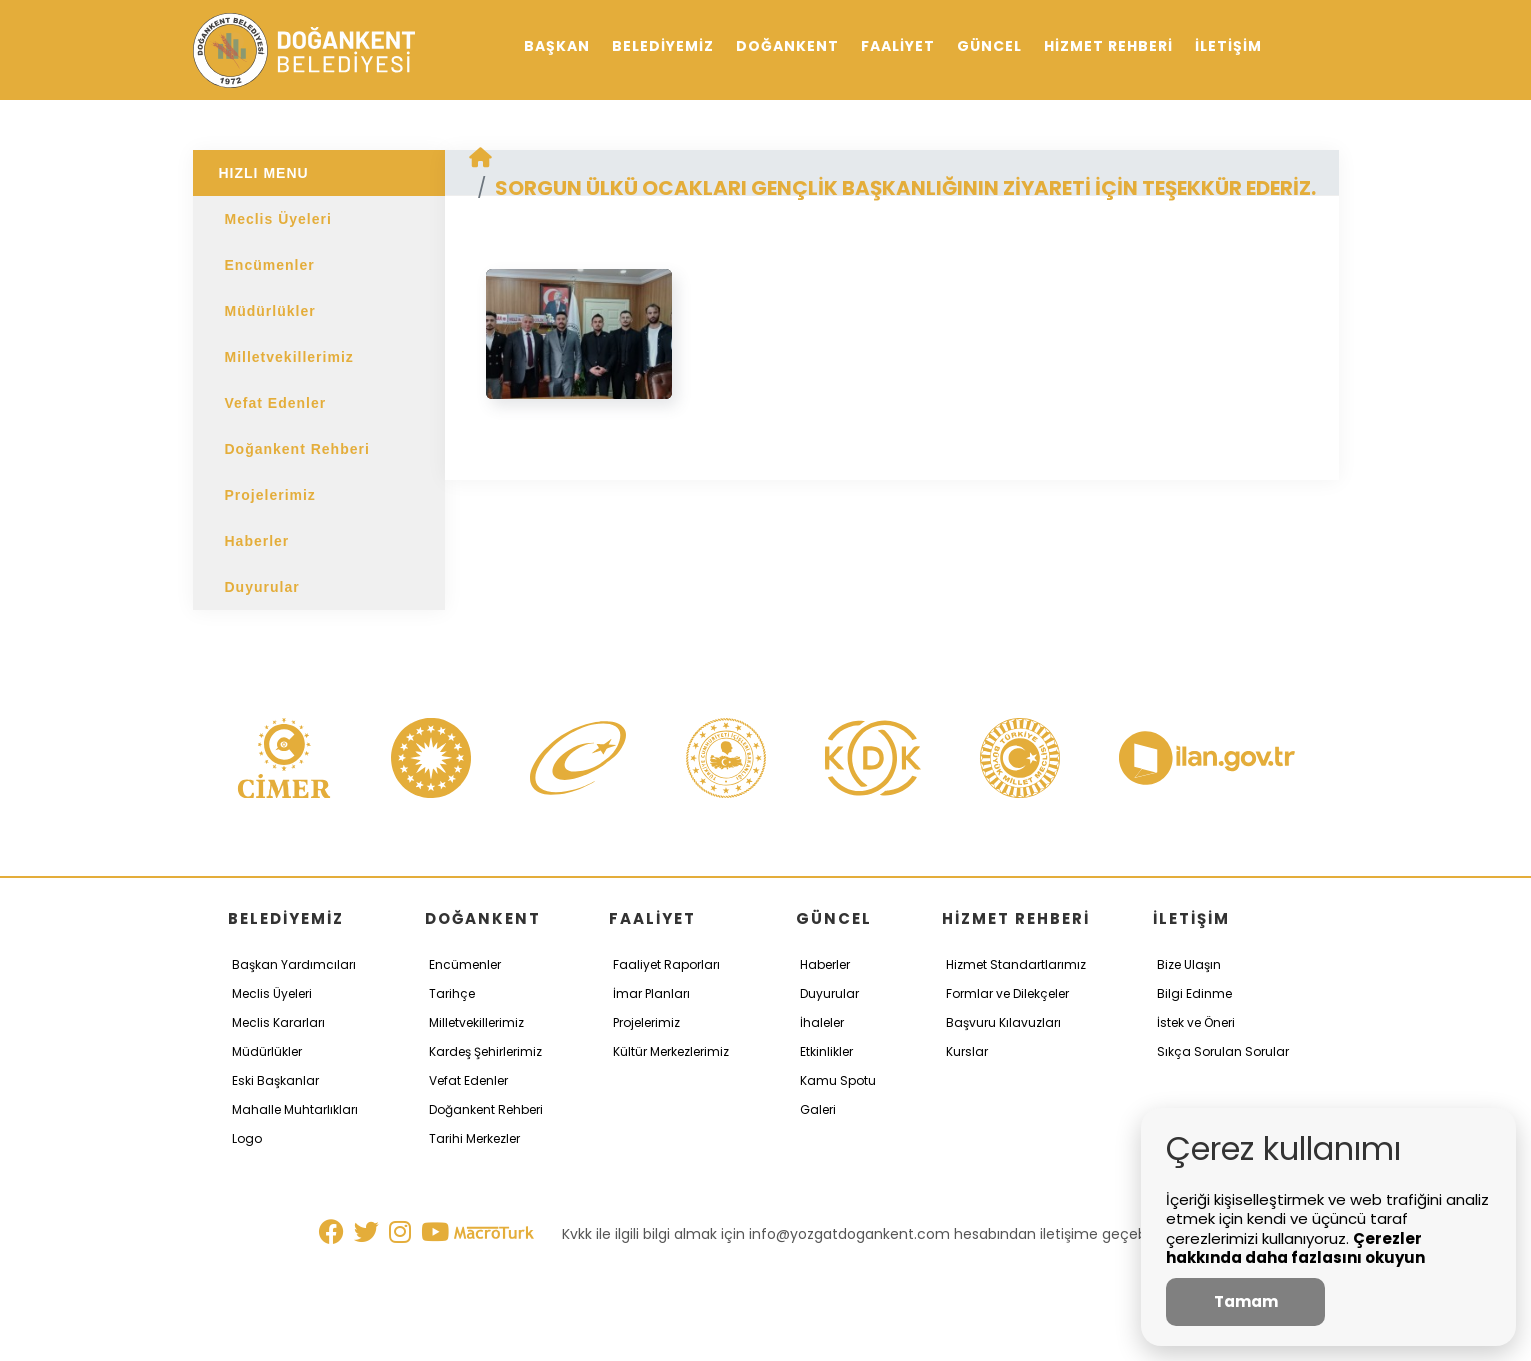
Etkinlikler (826, 1051)
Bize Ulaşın (1189, 964)
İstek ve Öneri (1196, 1022)
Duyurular (262, 587)
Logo (247, 1138)
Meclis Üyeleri (278, 219)
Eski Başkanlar (275, 1080)
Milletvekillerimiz (289, 357)
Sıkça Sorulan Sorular (1223, 1051)
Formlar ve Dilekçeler (1007, 993)
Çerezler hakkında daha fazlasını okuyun (1295, 1248)
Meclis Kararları (278, 1022)
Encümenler (270, 265)
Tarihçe (452, 993)
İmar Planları (651, 993)
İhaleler (822, 1022)
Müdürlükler (270, 311)
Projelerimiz (270, 495)
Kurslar (967, 1051)
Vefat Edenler (276, 403)
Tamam (1246, 1301)
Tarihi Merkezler (474, 1138)
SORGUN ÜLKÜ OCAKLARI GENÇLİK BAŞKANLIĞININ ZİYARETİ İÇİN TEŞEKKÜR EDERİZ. (905, 188)
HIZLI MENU (264, 173)
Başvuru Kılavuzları (1003, 1022)
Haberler (257, 541)
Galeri (818, 1109)
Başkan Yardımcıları (294, 964)
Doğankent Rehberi (297, 449)
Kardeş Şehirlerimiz (485, 1051)
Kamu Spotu (838, 1080)
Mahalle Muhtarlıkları (295, 1109)
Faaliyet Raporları (666, 964)
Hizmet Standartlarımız (1016, 964)
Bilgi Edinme (1194, 993)
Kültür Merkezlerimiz (671, 1051)
